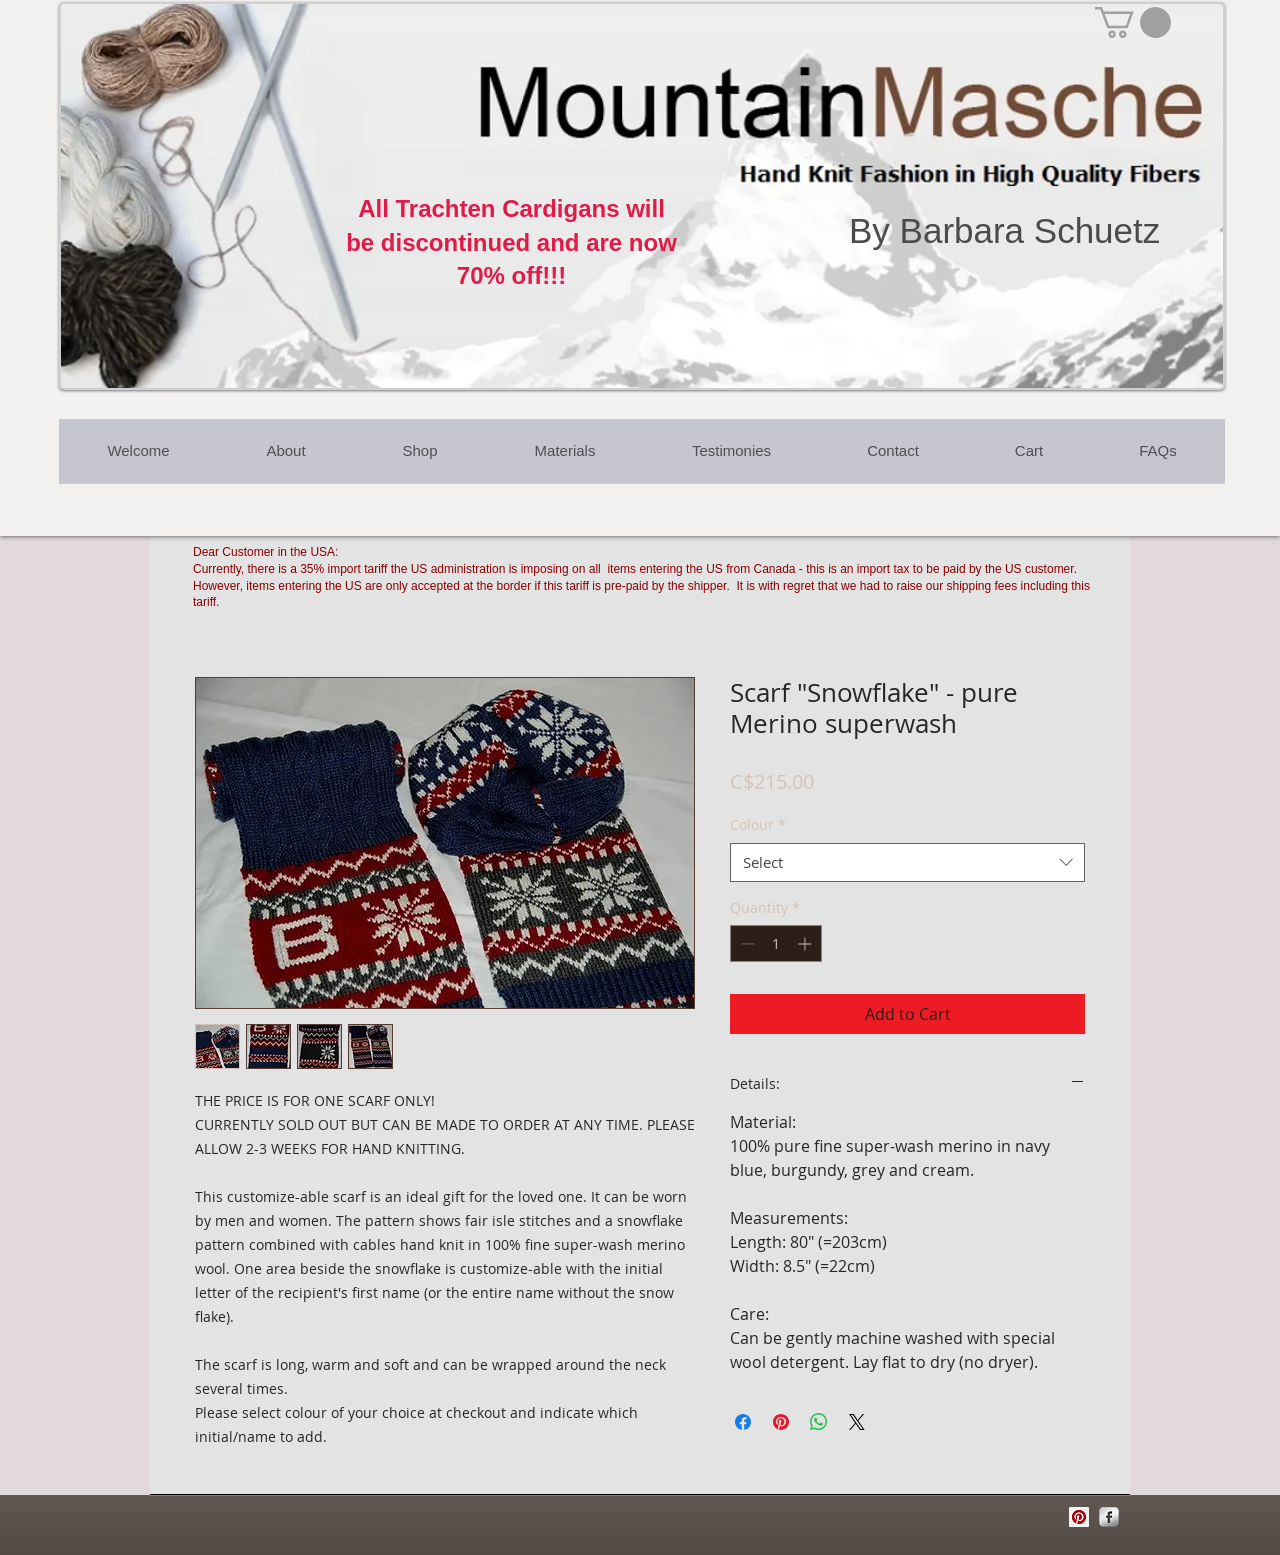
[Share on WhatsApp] (819, 1422)
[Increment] (806, 943)
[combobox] (907, 862)
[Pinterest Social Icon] (1079, 1517)
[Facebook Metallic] (1109, 1517)
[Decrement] (745, 943)
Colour (758, 824)
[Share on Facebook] (743, 1422)
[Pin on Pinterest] (781, 1422)
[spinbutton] (776, 943)
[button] (1133, 22)
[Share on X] (857, 1422)
